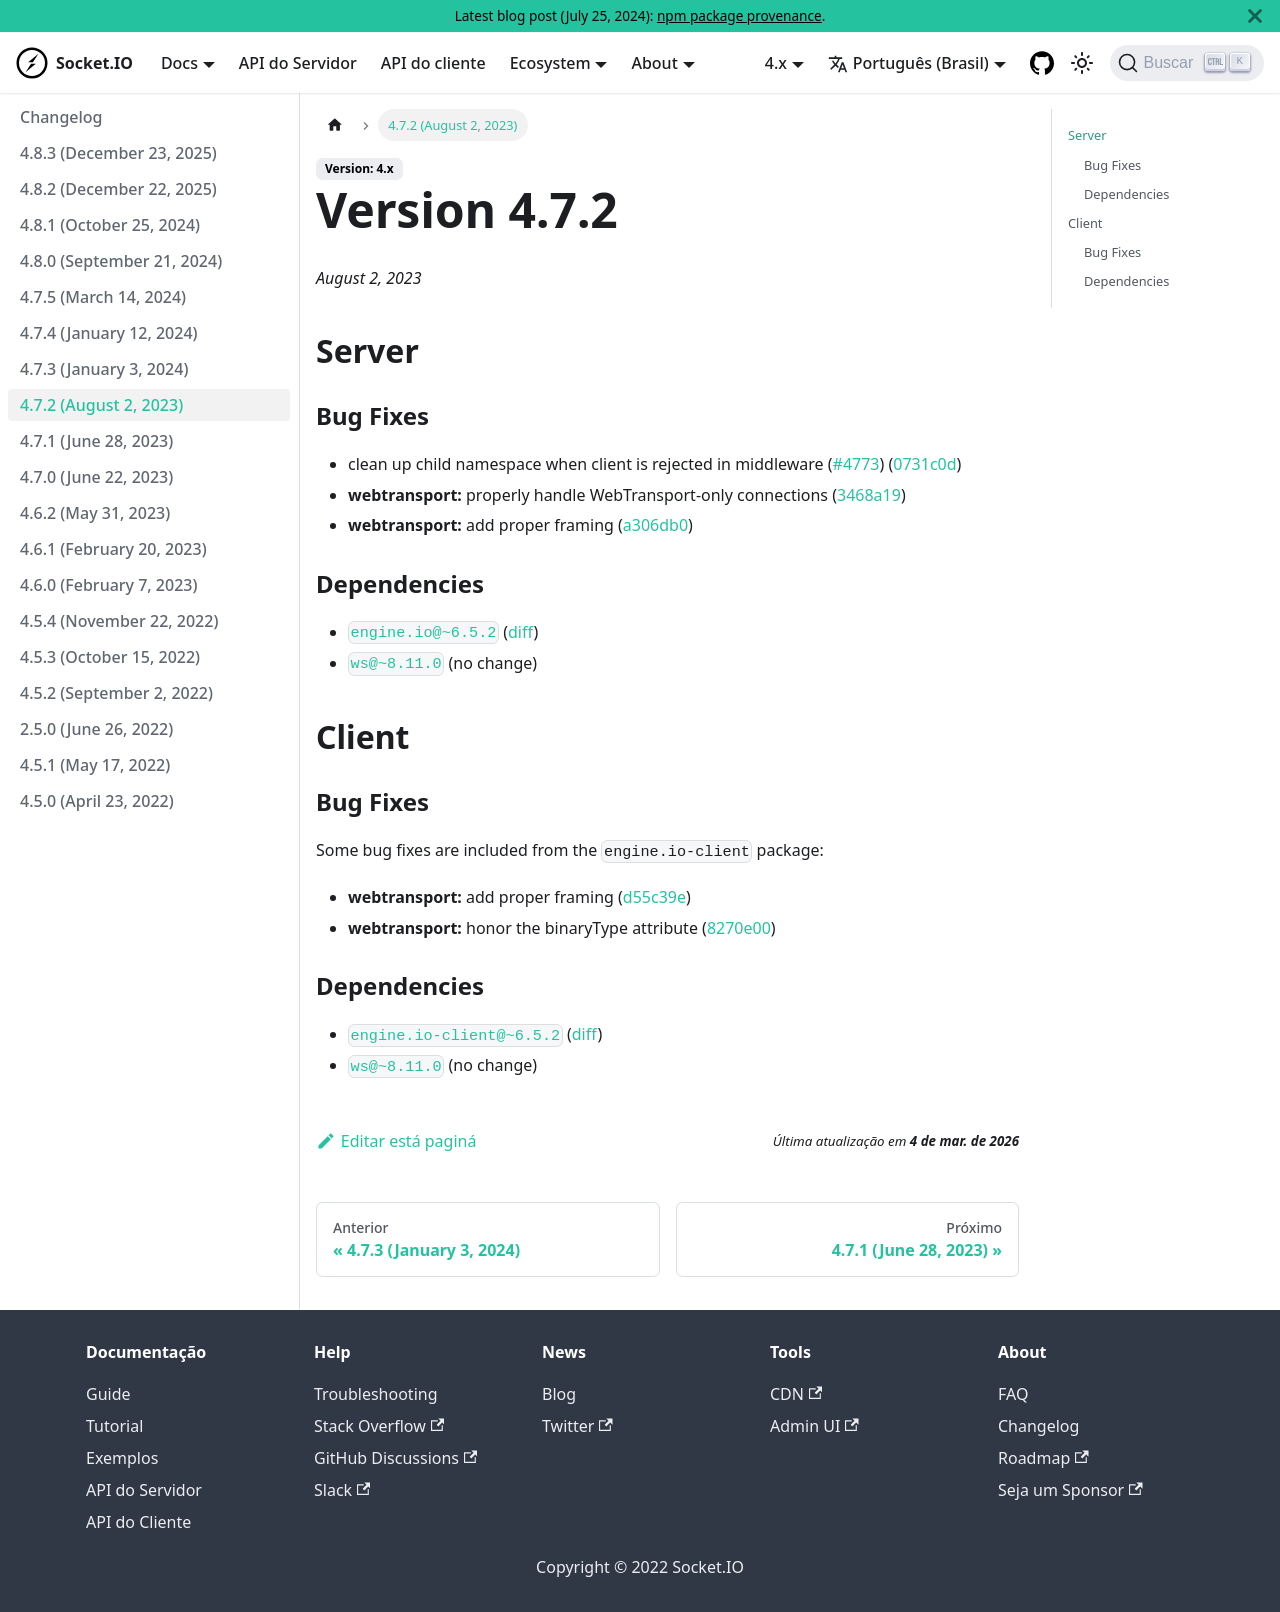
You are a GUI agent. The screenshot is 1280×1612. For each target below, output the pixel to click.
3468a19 (869, 495)
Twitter (577, 1426)
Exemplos (122, 1458)
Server (1087, 135)
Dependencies (1126, 194)
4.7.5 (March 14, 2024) (103, 297)
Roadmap (1043, 1458)
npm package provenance (739, 15)
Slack (342, 1490)
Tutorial (114, 1426)
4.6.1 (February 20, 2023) (113, 549)
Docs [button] (179, 63)
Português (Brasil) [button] (908, 63)
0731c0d (924, 464)
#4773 (856, 464)
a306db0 (655, 525)
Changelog (61, 117)
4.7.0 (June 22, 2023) (96, 477)
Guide (108, 1394)
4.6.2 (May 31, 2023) (95, 513)
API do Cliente (138, 1522)
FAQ (1013, 1394)
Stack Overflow (379, 1426)
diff (521, 632)
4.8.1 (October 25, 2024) (110, 225)
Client (1085, 223)
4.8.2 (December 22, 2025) (118, 189)
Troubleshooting (376, 1394)
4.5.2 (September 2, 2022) (116, 693)
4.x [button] (776, 63)
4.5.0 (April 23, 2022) (97, 801)
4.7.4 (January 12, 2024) (109, 333)
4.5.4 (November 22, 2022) (119, 621)
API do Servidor (298, 63)
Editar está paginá (396, 1141)
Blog (559, 1394)
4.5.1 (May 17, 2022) (95, 765)
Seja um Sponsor (1070, 1490)
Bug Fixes (1112, 165)
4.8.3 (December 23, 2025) (118, 153)
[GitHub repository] (1042, 63)
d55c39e (654, 897)
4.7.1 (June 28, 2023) (96, 441)
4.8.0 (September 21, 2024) (121, 261)
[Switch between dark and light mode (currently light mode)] (1082, 63)
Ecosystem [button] (550, 63)
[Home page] (335, 124)
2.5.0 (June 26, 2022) (96, 729)
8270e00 (739, 928)
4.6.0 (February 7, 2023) (108, 585)
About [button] (654, 63)
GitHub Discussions (395, 1458)
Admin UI (814, 1426)
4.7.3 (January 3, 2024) (104, 369)
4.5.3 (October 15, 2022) (110, 657)
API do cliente (433, 63)
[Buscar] (1187, 63)
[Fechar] (1255, 16)
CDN (796, 1394)
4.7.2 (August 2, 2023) (101, 405)
